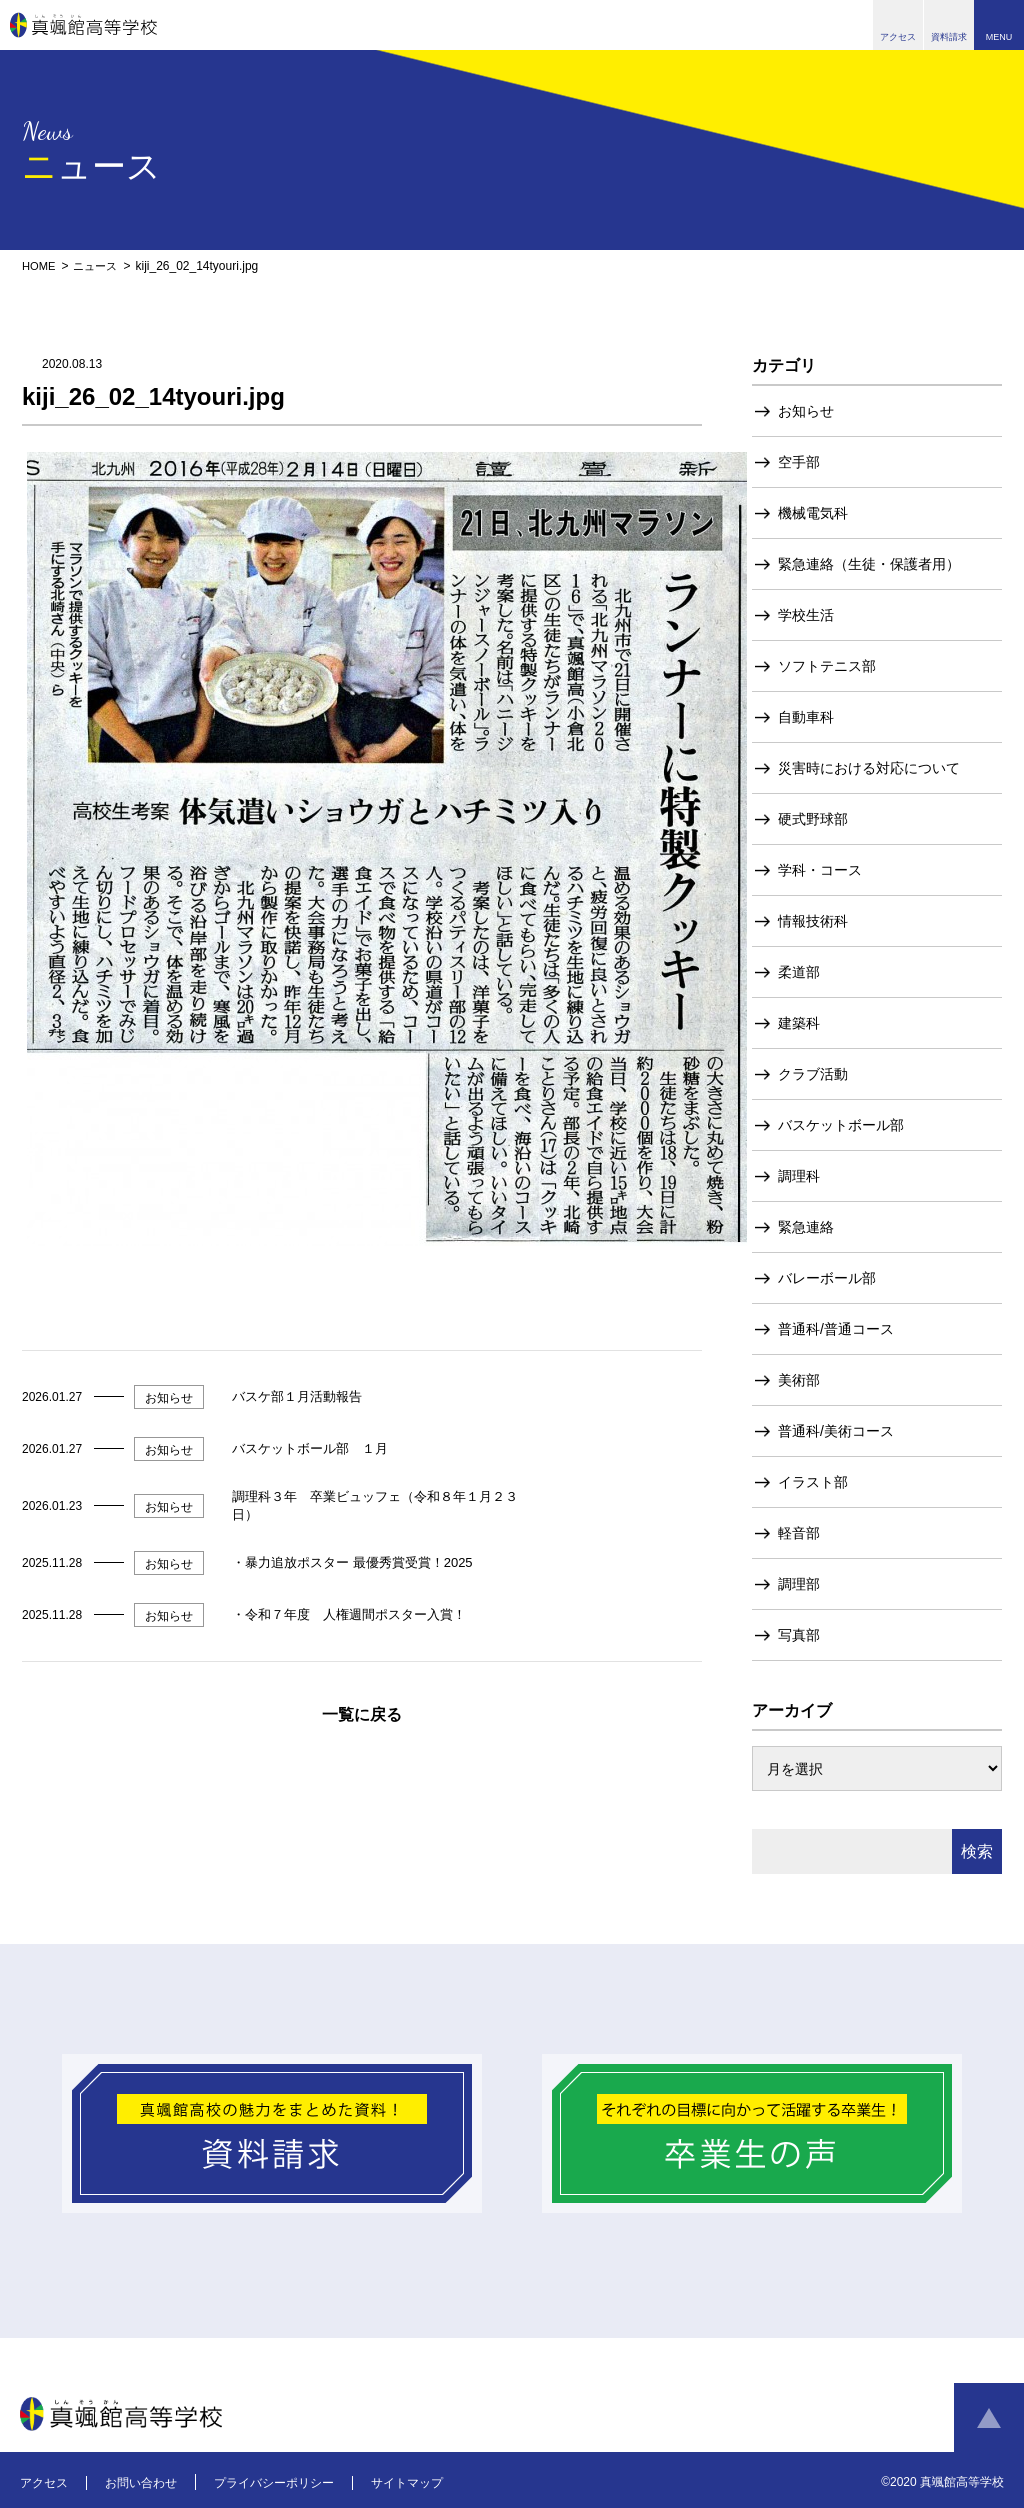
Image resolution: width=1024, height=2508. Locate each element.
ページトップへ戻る (989, 2418)
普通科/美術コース (836, 1431)
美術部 (799, 1380)
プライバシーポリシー (274, 2483)
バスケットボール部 (841, 1125)
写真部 (799, 1635)
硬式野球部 (813, 819)
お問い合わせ (141, 2483)
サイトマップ (407, 2483)
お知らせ (806, 411)
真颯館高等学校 (83, 25)
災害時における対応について (869, 768)
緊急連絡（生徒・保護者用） (869, 564)
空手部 (799, 462)
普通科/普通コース (836, 1329)
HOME (40, 266)
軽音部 (799, 1533)
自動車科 (806, 717)
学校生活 (806, 615)
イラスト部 (813, 1482)
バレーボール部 (827, 1278)
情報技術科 (813, 921)
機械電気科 (813, 513)
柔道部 (799, 972)
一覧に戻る (362, 1714)
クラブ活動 (813, 1074)
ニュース (100, 266)
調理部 (799, 1584)
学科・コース (820, 870)
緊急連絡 (806, 1227)
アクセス (44, 2483)
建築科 (799, 1023)
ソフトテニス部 (827, 666)
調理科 (799, 1176)
